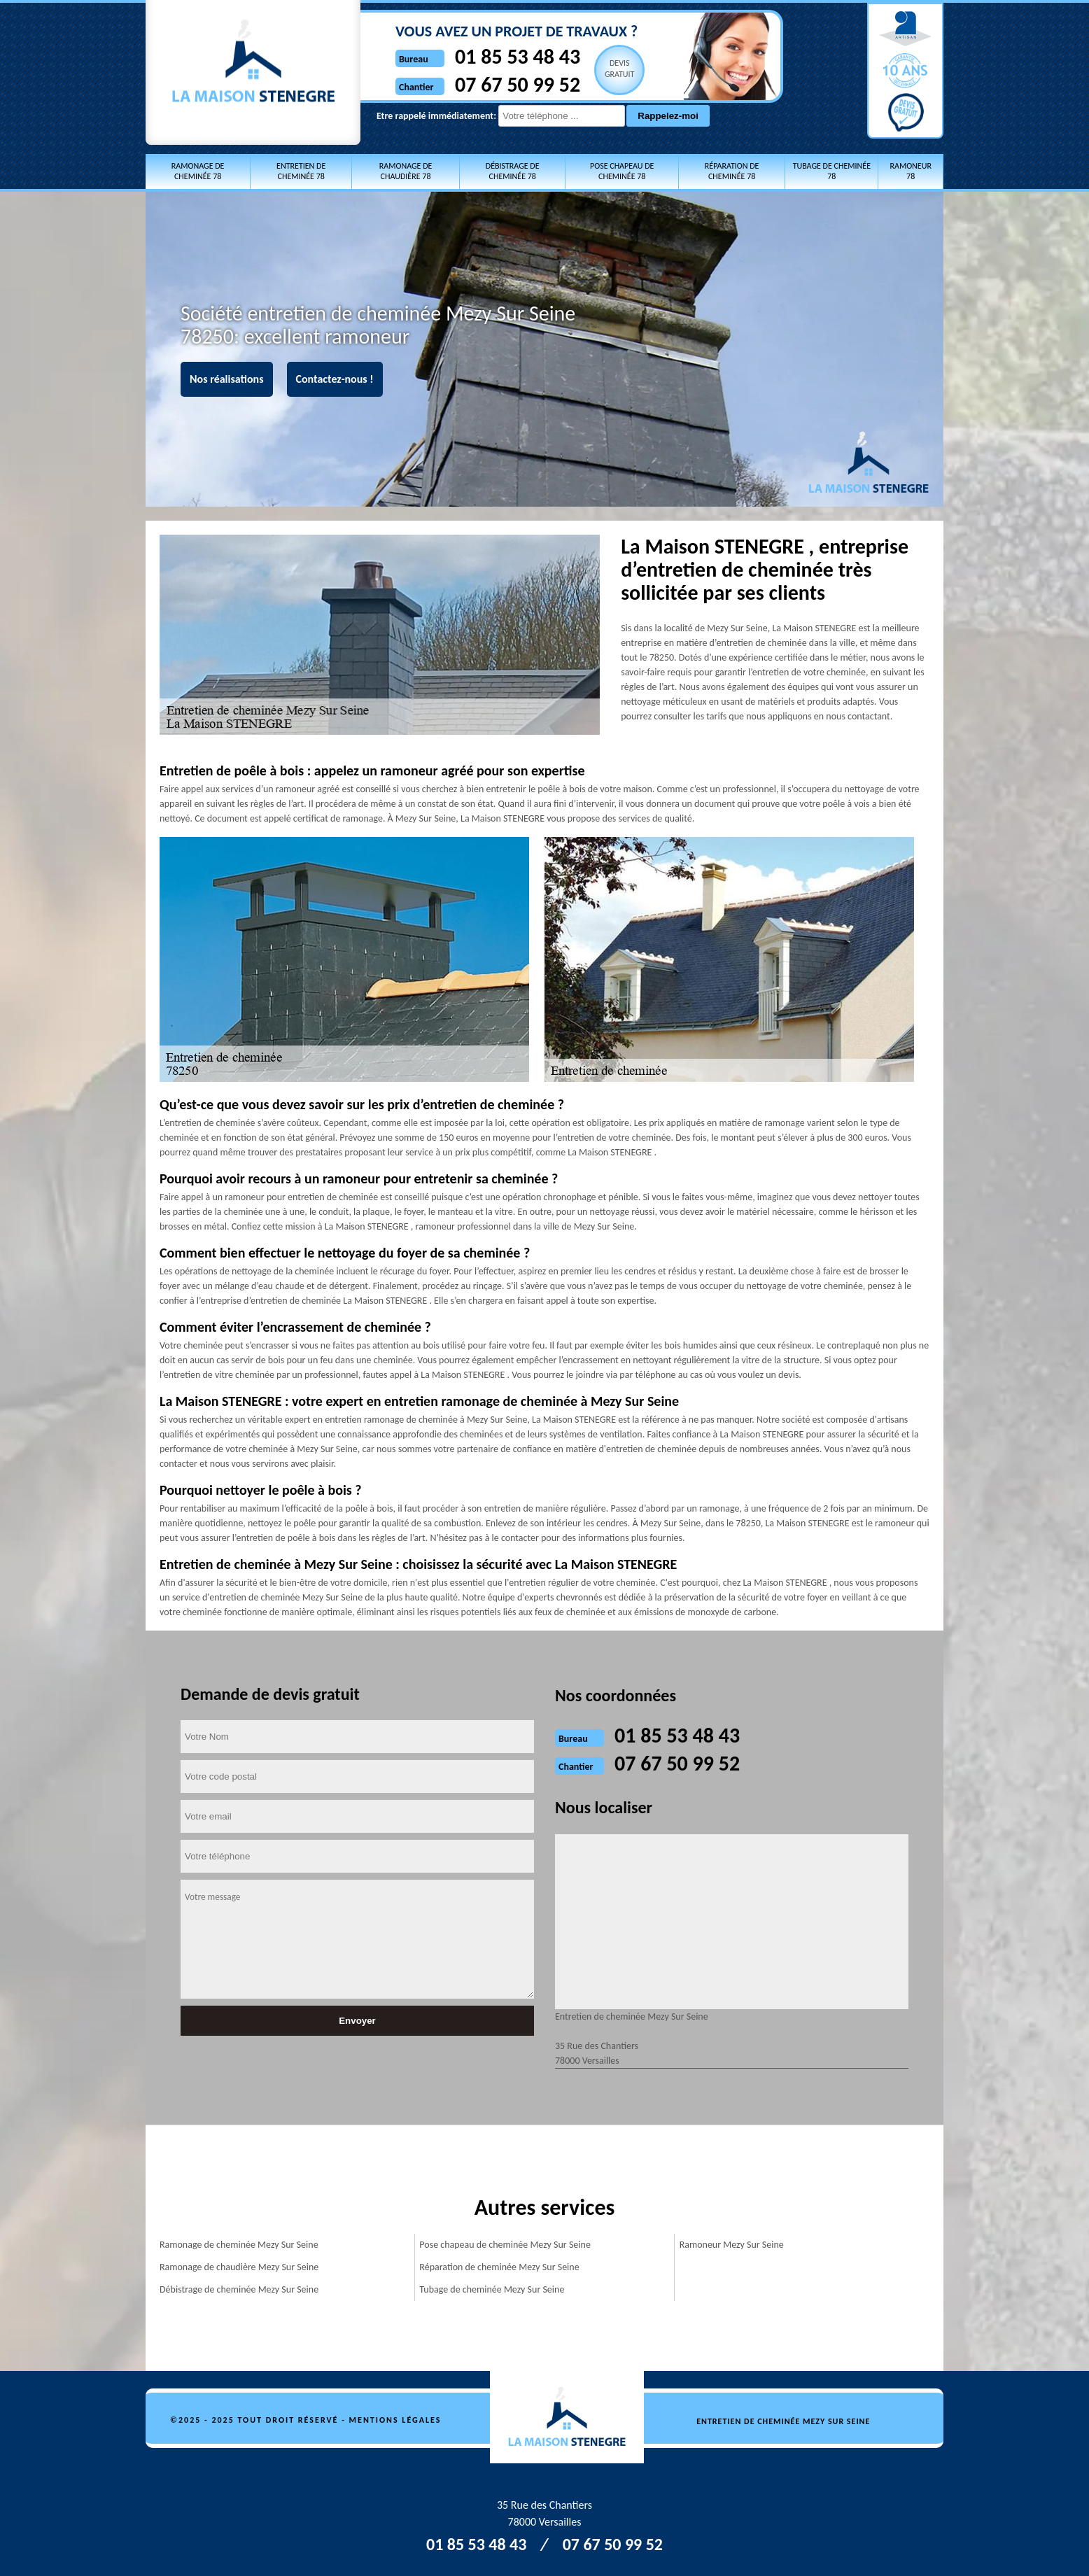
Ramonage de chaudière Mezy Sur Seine (239, 2267)
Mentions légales (395, 2420)
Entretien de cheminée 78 (300, 171)
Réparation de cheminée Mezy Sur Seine (499, 2267)
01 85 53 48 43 (517, 56)
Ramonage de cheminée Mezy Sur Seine (239, 2245)
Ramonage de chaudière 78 (406, 171)
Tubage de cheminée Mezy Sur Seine (491, 2289)
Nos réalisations (227, 379)
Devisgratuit (620, 68)
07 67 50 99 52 (517, 84)
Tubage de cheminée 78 (832, 171)
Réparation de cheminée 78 (732, 171)
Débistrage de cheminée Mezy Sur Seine (239, 2289)
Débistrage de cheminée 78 (513, 171)
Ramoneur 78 (910, 171)
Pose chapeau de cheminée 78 (622, 171)
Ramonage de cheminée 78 (198, 171)
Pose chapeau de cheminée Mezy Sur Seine (505, 2245)
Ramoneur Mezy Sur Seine (732, 2245)
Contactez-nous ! (335, 379)
